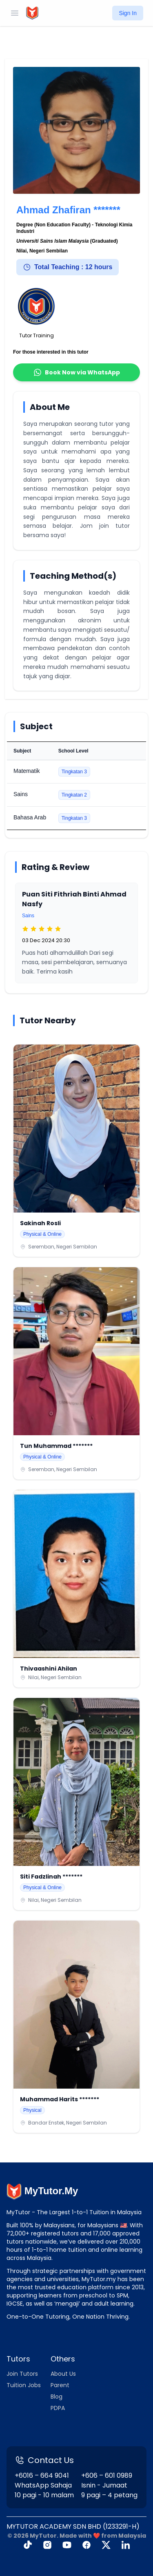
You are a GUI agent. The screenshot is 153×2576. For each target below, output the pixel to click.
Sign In (128, 13)
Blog (56, 2396)
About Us (63, 2374)
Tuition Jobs (24, 2385)
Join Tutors (22, 2374)
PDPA (58, 2408)
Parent (60, 2385)
